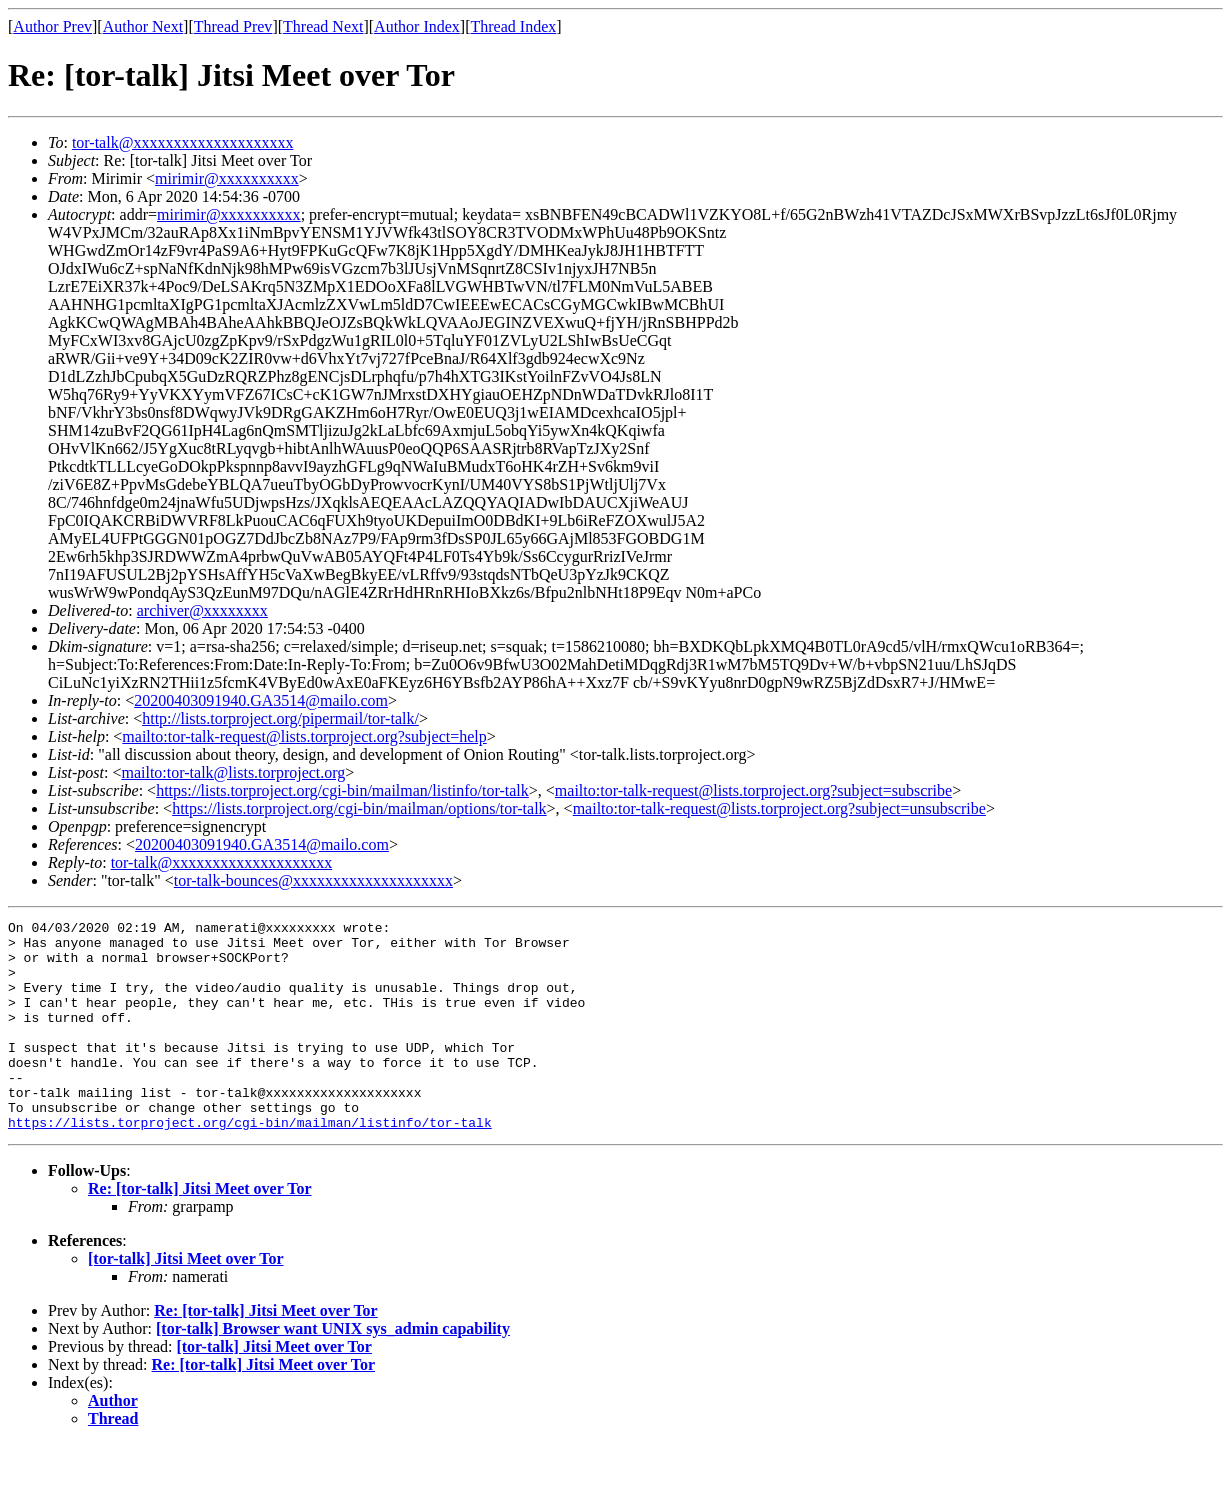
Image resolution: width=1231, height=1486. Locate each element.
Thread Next (323, 26)
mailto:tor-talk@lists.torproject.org (233, 772)
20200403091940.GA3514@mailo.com (261, 700)
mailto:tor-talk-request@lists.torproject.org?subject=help (304, 736)
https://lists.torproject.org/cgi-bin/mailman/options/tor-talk (359, 808)
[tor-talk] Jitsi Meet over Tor (186, 1300)
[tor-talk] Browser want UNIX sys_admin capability (333, 1370)
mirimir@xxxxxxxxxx (227, 178)
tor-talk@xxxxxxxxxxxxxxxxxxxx (183, 142)
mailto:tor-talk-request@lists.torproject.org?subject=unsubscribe (779, 808)
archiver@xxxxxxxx (202, 610)
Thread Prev (233, 26)
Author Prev (52, 26)
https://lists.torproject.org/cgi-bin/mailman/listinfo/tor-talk (342, 790)
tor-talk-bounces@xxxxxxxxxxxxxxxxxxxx (313, 880)
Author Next (143, 26)
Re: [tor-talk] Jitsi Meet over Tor (199, 1230)
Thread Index (514, 26)
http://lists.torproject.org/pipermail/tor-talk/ (280, 718)
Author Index (417, 26)
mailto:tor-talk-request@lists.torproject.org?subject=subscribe (753, 790)
